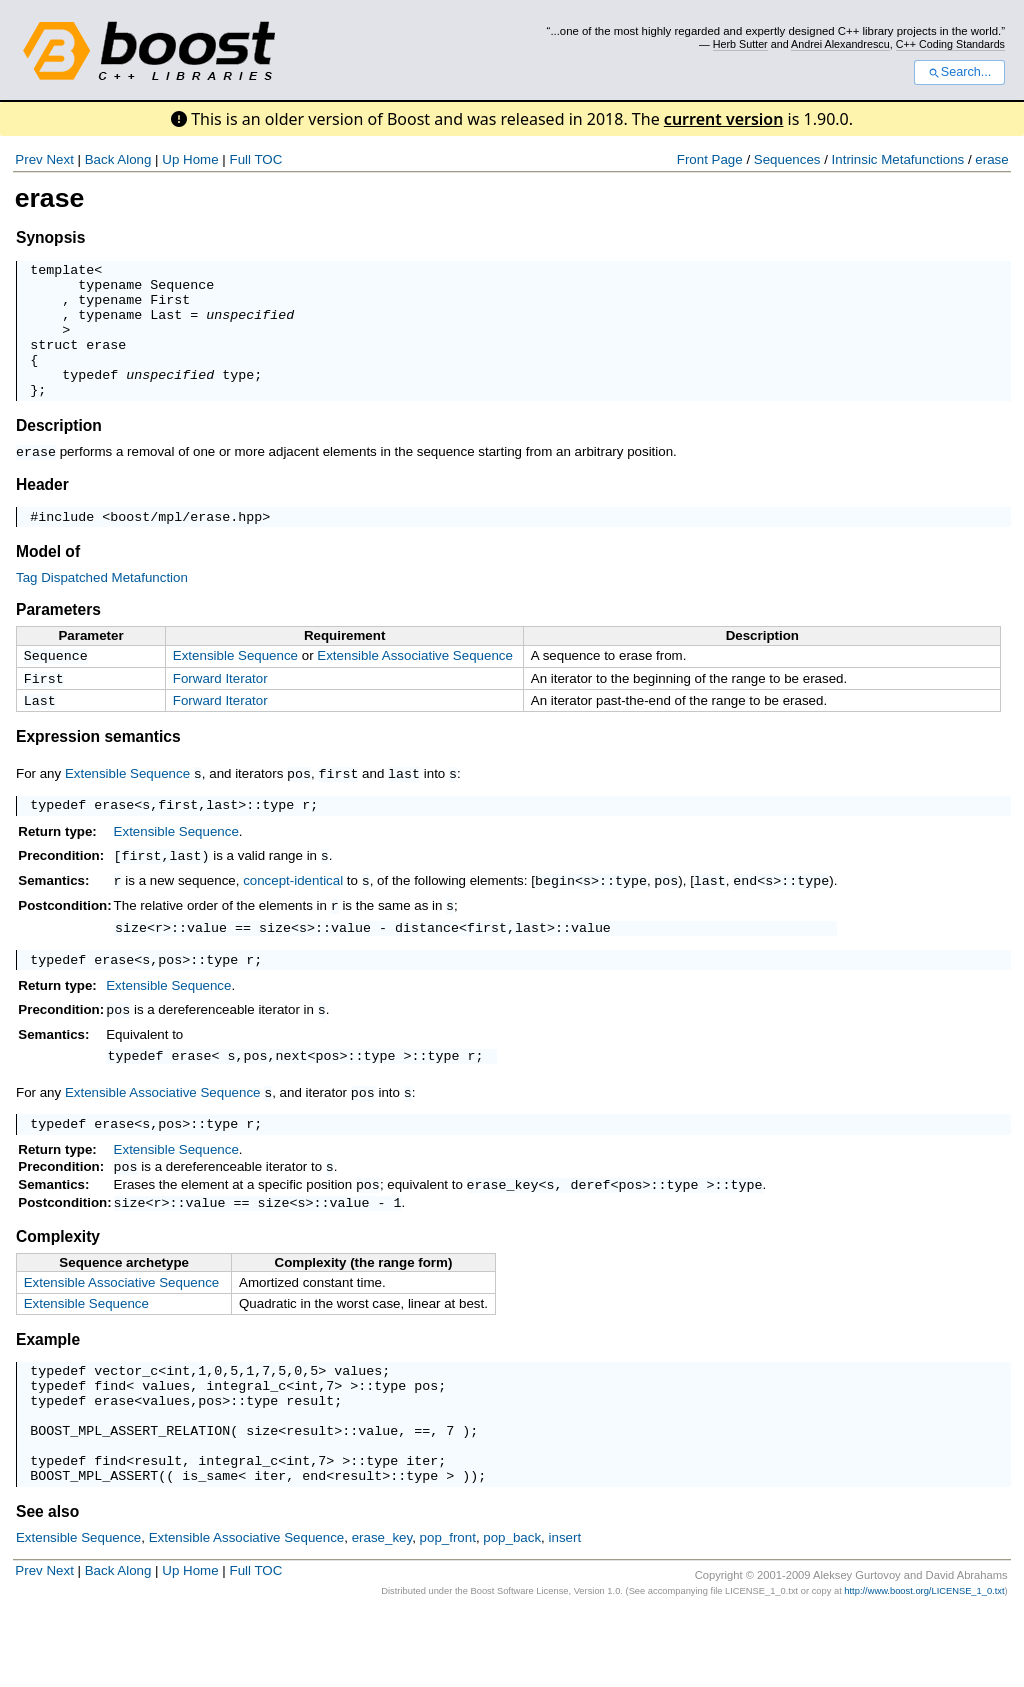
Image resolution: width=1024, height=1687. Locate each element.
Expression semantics (98, 771)
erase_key (503, 1232)
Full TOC (255, 159)
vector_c (126, 1423)
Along (134, 159)
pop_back (512, 1611)
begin (555, 916)
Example (48, 1389)
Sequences (787, 159)
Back (100, 159)
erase (991, 159)
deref (591, 1232)
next (292, 1097)
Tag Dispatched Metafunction (102, 606)
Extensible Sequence (235, 684)
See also (47, 1585)
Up (170, 159)
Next (59, 159)
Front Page (710, 159)
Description (59, 452)
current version (724, 119)
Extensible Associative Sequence (415, 684)
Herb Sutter (740, 44)
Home (201, 159)
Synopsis (50, 237)
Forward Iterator (220, 709)
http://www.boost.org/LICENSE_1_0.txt (924, 1665)
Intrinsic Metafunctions (898, 159)
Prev (28, 159)
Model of (48, 580)
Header (42, 510)
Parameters (58, 638)
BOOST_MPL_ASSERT (94, 1549)
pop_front (448, 1611)
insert (565, 1611)
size (131, 964)
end (745, 916)
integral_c (246, 1441)
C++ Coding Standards (950, 44)
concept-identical (293, 916)
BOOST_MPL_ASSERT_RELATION (130, 1495)
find (110, 1441)
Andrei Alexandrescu (840, 44)
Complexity (58, 1286)
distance (427, 964)
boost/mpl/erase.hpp (186, 545)
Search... (959, 72)
